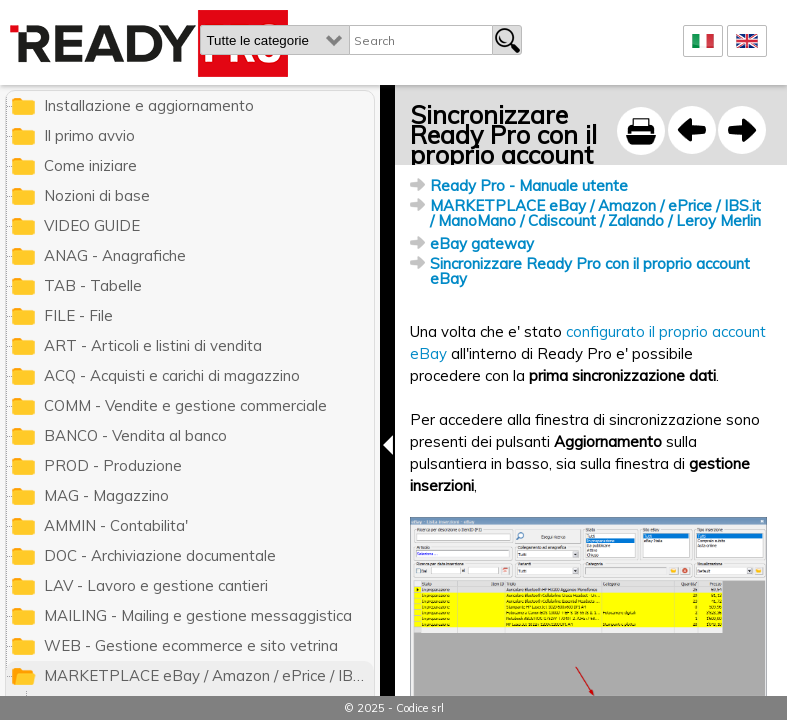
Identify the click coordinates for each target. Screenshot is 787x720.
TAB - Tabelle (93, 285)
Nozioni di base (97, 195)
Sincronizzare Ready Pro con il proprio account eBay (590, 271)
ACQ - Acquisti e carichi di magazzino (172, 375)
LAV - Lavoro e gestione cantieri (156, 585)
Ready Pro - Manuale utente (529, 185)
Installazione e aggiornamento (149, 105)
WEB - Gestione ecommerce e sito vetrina (191, 645)
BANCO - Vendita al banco (135, 435)
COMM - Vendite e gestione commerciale (185, 405)
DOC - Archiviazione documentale (160, 555)
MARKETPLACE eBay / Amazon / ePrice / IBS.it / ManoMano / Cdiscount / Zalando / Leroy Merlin (595, 213)
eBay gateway (482, 243)
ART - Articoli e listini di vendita (153, 345)
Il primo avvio (89, 135)
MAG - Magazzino (106, 495)
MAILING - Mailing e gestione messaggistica (198, 615)
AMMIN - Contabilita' (116, 525)
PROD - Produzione (113, 465)
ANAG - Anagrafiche (115, 255)
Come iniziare (90, 165)
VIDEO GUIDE (92, 225)
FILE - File (78, 315)
